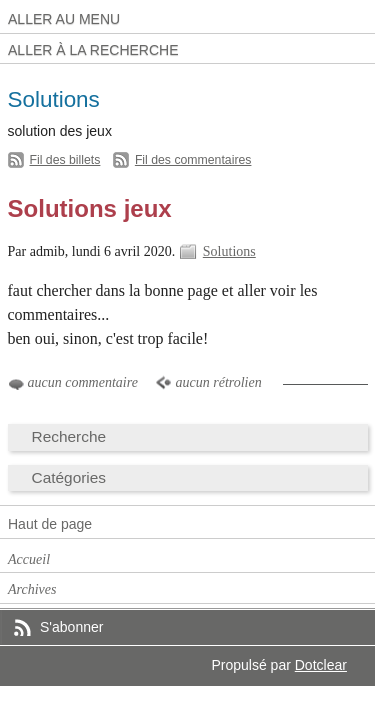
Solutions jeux (90, 208)
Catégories (69, 477)
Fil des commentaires (193, 160)
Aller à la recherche (93, 50)
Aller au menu (64, 19)
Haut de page (50, 524)
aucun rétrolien (218, 382)
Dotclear (321, 665)
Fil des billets (65, 160)
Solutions (229, 251)
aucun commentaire (83, 382)
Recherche (69, 436)
